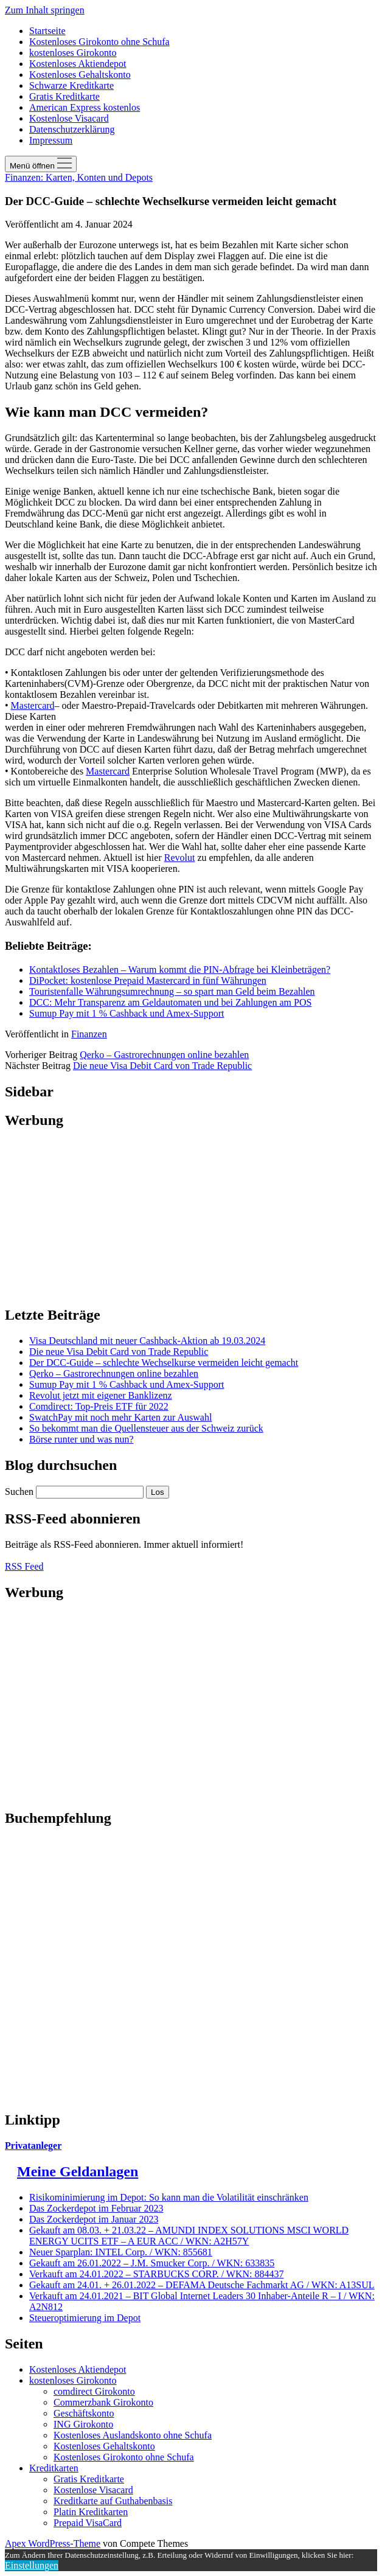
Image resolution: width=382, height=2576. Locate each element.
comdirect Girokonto (94, 2391)
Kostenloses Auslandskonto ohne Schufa (133, 2435)
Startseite (47, 31)
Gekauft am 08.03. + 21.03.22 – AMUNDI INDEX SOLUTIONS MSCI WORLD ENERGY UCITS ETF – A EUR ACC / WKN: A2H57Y (189, 2235)
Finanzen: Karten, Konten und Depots (79, 177)
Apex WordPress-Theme (52, 2543)
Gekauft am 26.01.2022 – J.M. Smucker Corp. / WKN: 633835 (151, 2263)
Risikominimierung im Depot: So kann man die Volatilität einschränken (168, 2197)
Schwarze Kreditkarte (71, 85)
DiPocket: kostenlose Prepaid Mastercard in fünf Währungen (147, 980)
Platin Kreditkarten (91, 2512)
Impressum (50, 140)
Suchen (19, 1491)
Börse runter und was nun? (81, 1439)
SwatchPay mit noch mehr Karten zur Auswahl (120, 1417)
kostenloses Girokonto (73, 52)
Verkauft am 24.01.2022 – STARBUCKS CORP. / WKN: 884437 (156, 2274)
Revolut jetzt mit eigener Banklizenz (100, 1395)
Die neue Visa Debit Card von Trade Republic (162, 1065)
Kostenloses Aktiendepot (78, 63)
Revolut (179, 857)
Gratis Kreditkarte (64, 96)
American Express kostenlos (84, 107)
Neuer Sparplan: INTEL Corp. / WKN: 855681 (120, 2252)
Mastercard (33, 705)
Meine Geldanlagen (77, 2171)
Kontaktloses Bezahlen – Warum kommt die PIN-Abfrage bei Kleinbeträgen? (179, 969)
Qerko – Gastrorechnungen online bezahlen (164, 1055)
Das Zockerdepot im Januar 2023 (93, 2219)
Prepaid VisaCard (88, 2523)
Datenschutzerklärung (71, 129)
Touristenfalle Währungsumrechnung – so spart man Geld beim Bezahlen (172, 991)
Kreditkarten (53, 2468)
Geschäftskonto (84, 2413)
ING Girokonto (83, 2424)
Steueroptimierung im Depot (85, 2318)
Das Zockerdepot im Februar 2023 (96, 2208)
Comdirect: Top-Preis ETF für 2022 (98, 1406)
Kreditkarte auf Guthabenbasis (113, 2501)
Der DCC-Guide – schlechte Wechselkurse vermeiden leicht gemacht (163, 1362)
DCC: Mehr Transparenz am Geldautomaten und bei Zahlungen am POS (170, 1002)
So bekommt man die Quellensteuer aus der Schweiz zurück (146, 1428)
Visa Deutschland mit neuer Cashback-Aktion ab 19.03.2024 (147, 1340)
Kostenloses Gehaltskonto (80, 74)
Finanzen (89, 1034)
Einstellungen (31, 2565)
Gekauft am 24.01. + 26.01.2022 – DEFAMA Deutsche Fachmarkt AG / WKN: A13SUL (201, 2285)
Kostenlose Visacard (69, 118)
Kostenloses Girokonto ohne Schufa (99, 42)
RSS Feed (24, 1566)
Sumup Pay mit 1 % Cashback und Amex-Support (126, 1013)
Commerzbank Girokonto (103, 2402)
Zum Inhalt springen (45, 10)
